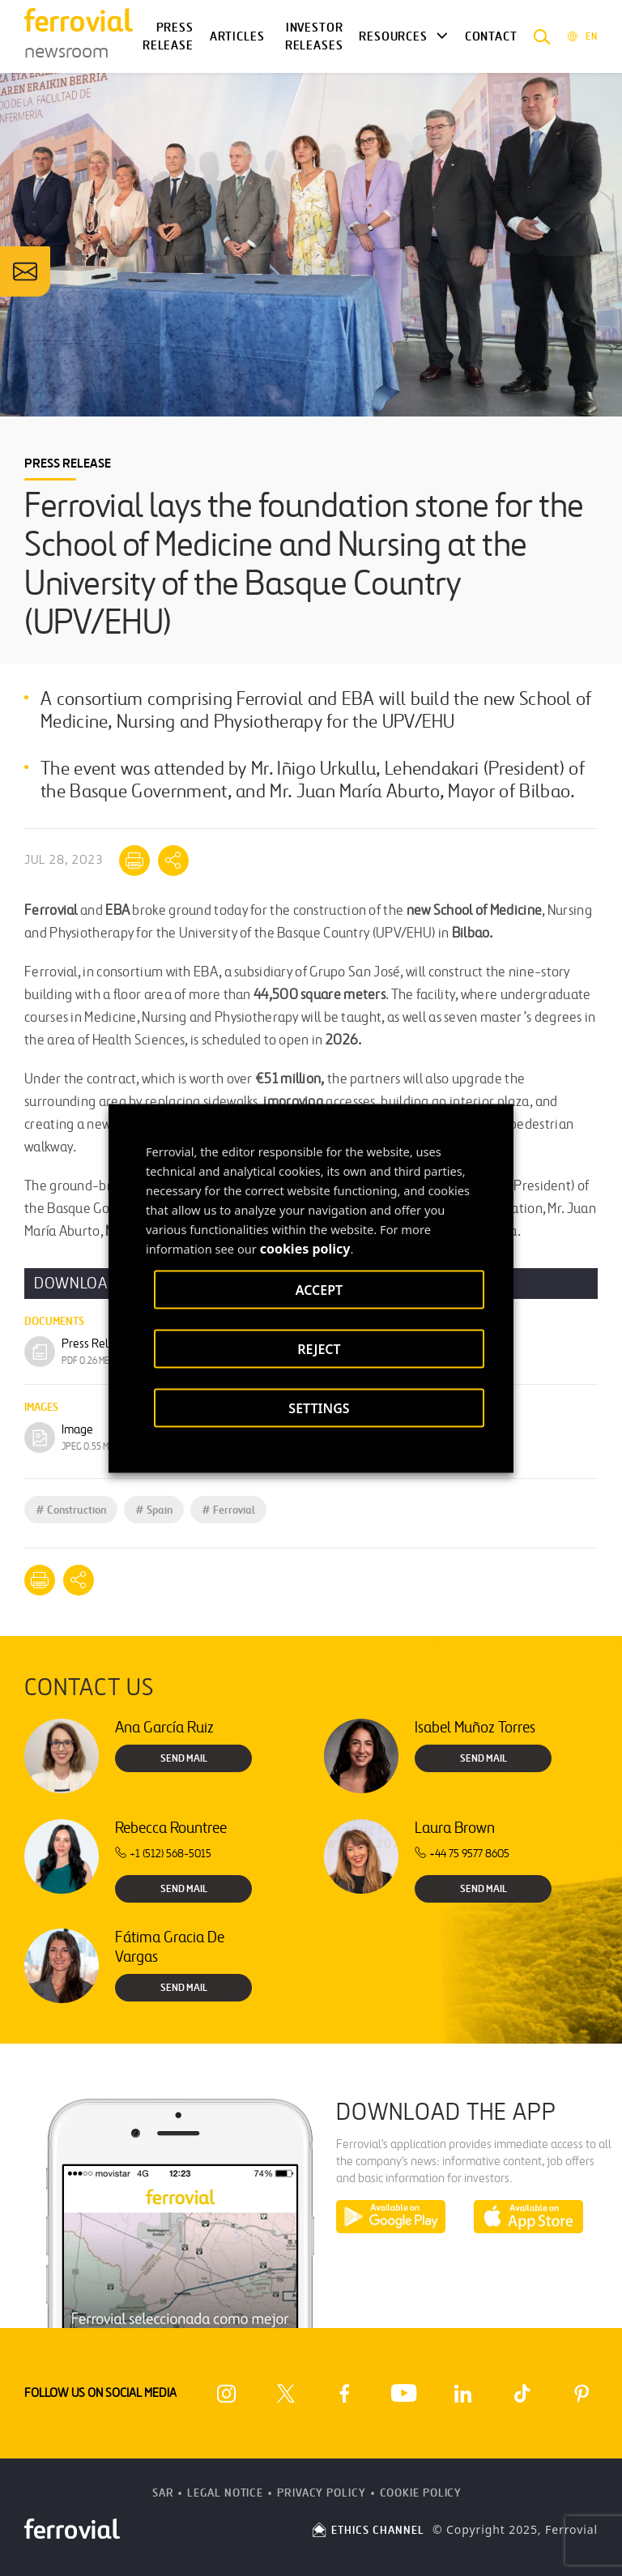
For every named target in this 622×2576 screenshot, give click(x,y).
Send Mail (183, 1758)
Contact (491, 36)
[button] (542, 36)
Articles (237, 36)
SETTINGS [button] (318, 1407)
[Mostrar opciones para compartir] (173, 860)
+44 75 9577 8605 (462, 1853)
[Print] (134, 860)
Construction (71, 1510)
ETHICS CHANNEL (367, 2530)
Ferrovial (228, 1510)
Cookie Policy (421, 2493)
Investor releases (314, 36)
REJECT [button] (318, 1348)
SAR (163, 2493)
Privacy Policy (321, 2493)
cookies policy (305, 1248)
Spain (154, 1510)
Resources (393, 36)
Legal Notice (225, 2493)
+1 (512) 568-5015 (163, 1853)
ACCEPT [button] (319, 1289)
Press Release (168, 36)
